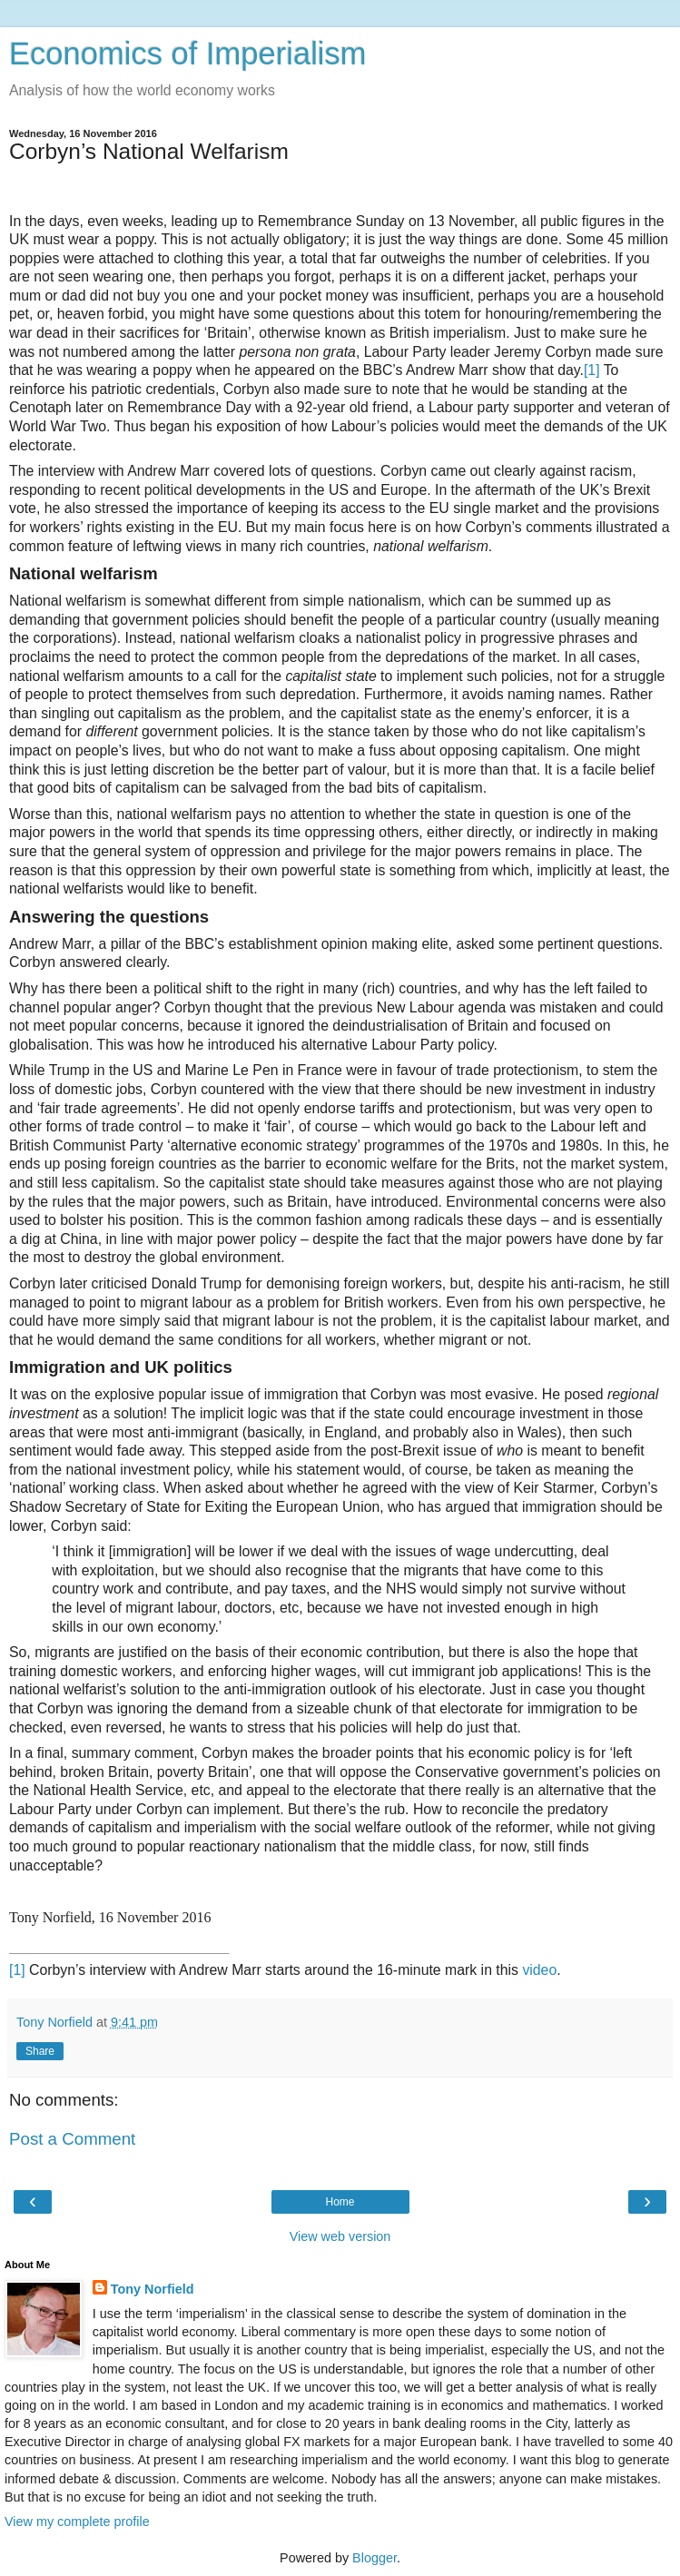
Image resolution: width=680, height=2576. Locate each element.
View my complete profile (77, 2521)
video (539, 1970)
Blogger (374, 2558)
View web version (340, 2236)
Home (339, 2202)
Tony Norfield (152, 2289)
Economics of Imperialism (188, 53)
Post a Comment (72, 2138)
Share (39, 2051)
